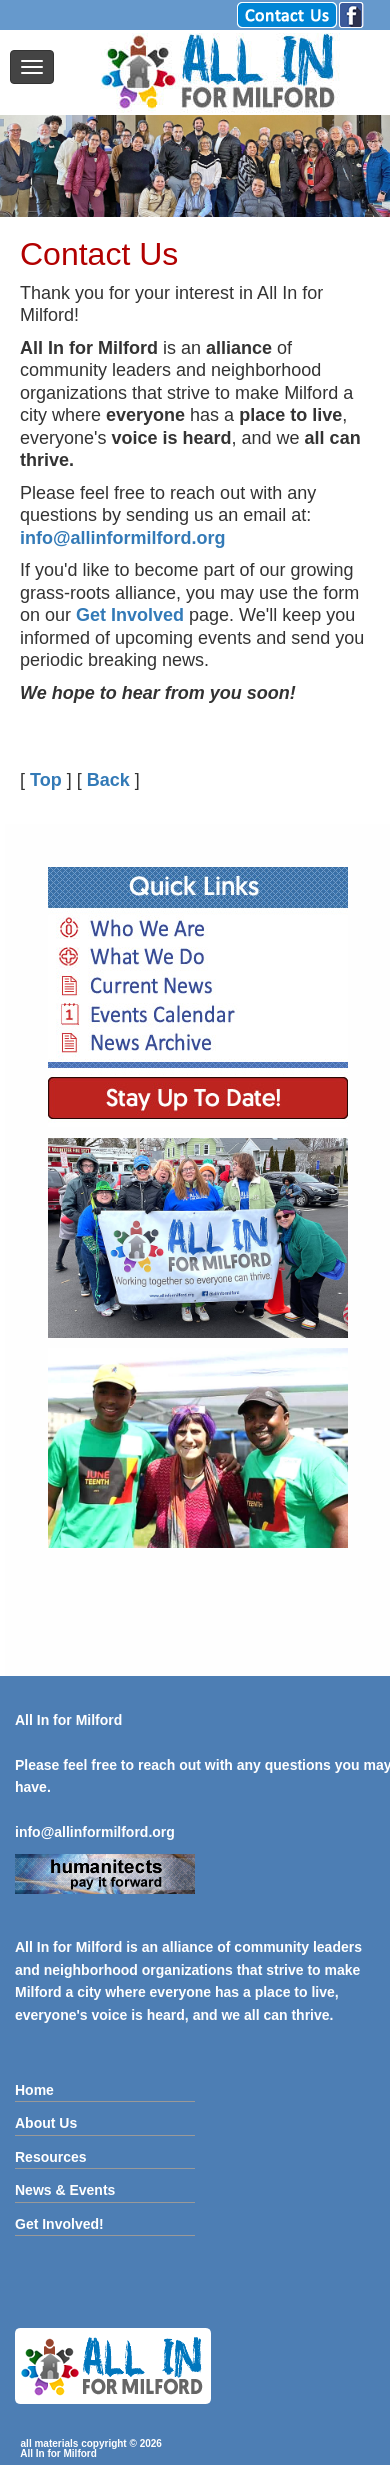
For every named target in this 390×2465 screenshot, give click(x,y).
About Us (46, 2123)
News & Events (65, 2190)
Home (34, 2090)
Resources (51, 2157)
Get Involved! (59, 2224)
